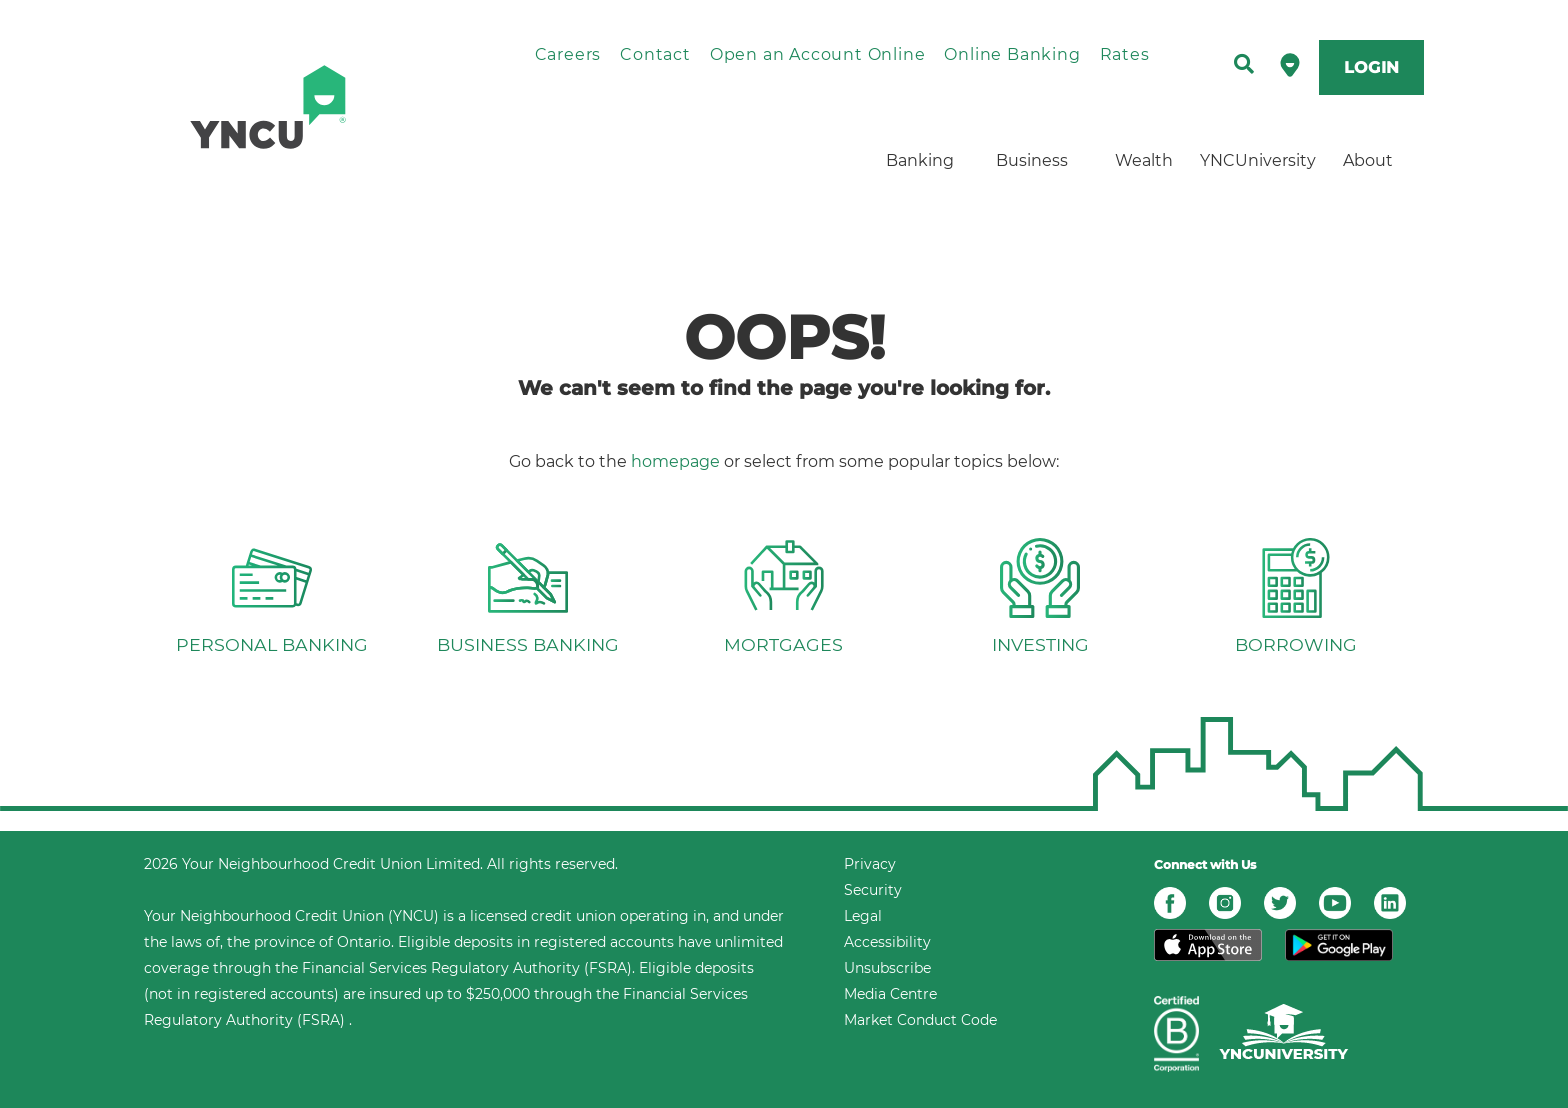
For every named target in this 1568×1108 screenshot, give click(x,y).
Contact (655, 54)
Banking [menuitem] (920, 160)
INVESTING (1040, 644)
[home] (310, 107)
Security (873, 890)
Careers (568, 54)
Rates (1125, 54)
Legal (863, 916)
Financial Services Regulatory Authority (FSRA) (467, 968)
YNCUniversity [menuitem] (1256, 160)
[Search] (1244, 65)
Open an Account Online (818, 54)
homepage (675, 461)
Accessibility (887, 942)
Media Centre (890, 994)
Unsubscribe (887, 968)
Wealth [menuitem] (1144, 160)
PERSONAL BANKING (272, 644)
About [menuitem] (1368, 160)
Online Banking (1012, 54)
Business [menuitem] (1032, 160)
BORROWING (1296, 644)
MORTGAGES (783, 644)
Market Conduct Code (920, 1020)
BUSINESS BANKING (528, 644)
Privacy (870, 864)
